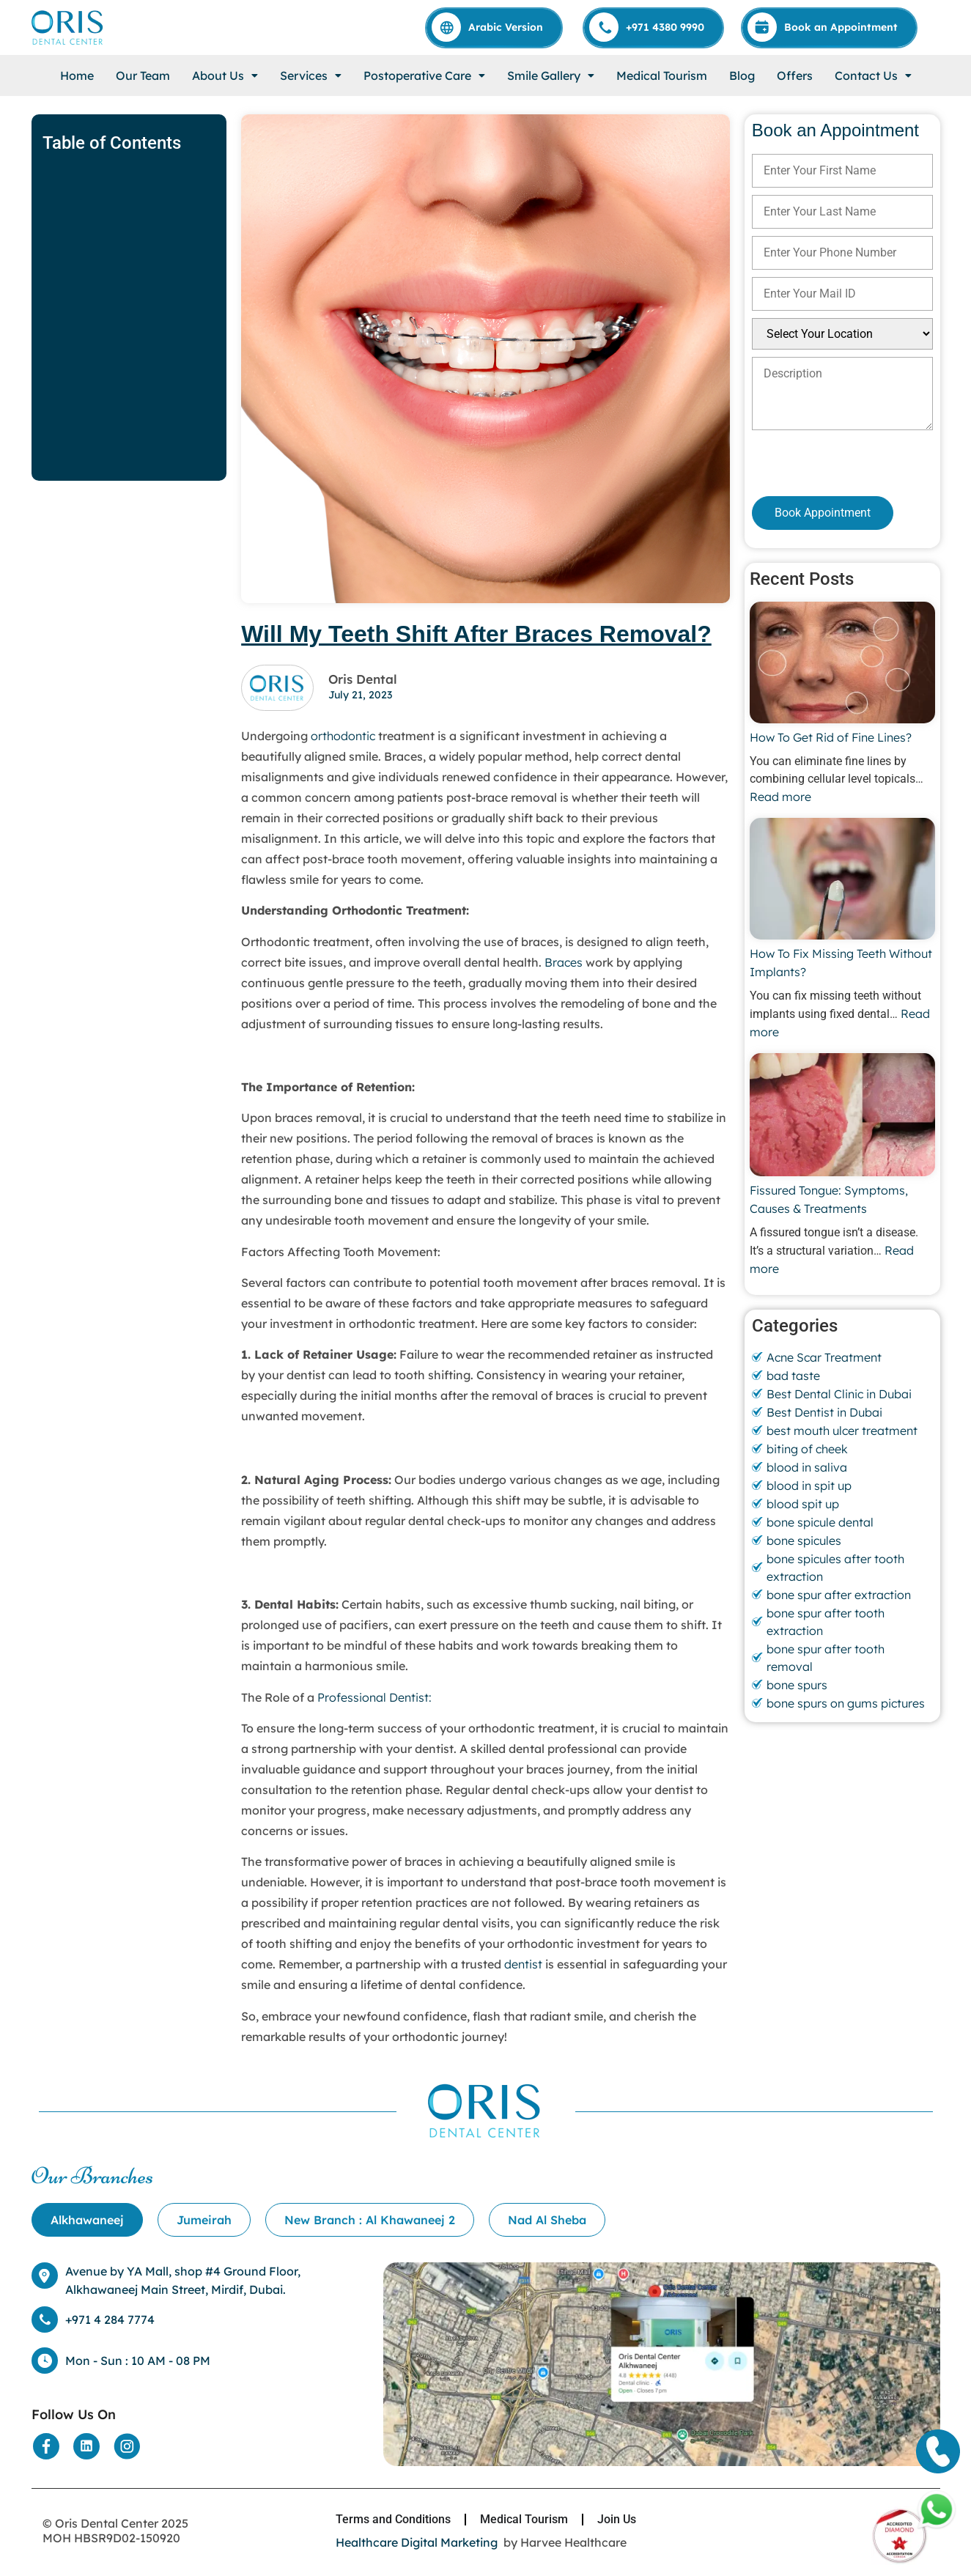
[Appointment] (830, 27)
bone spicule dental (820, 1522)
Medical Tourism (661, 75)
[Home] (68, 27)
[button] (225, 75)
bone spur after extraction (839, 1594)
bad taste (793, 1375)
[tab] (87, 2220)
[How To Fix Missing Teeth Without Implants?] (842, 881)
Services (310, 75)
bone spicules (804, 1540)
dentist (523, 1964)
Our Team (143, 75)
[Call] (654, 27)
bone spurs (797, 1685)
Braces (563, 962)
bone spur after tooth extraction (826, 1622)
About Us (225, 75)
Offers (795, 75)
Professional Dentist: (374, 1697)
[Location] (661, 2364)
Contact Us (873, 75)
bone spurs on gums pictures (846, 1703)
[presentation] (830, 463)
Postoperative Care (424, 75)
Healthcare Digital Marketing (417, 2542)
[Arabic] (494, 27)
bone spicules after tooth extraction (835, 1567)
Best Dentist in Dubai (824, 1412)
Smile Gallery (550, 75)
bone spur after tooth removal (826, 1658)
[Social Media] (46, 2446)
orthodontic (344, 735)
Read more (780, 796)
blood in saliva (807, 1467)
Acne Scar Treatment (824, 1357)
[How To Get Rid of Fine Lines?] (842, 665)
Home (77, 75)
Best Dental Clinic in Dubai (839, 1394)
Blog (742, 75)
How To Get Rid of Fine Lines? (831, 737)
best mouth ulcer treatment (842, 1430)
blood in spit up (809, 1485)
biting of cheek (807, 1449)
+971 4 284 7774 (110, 2319)
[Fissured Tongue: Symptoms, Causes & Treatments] (842, 1117)
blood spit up (803, 1503)
